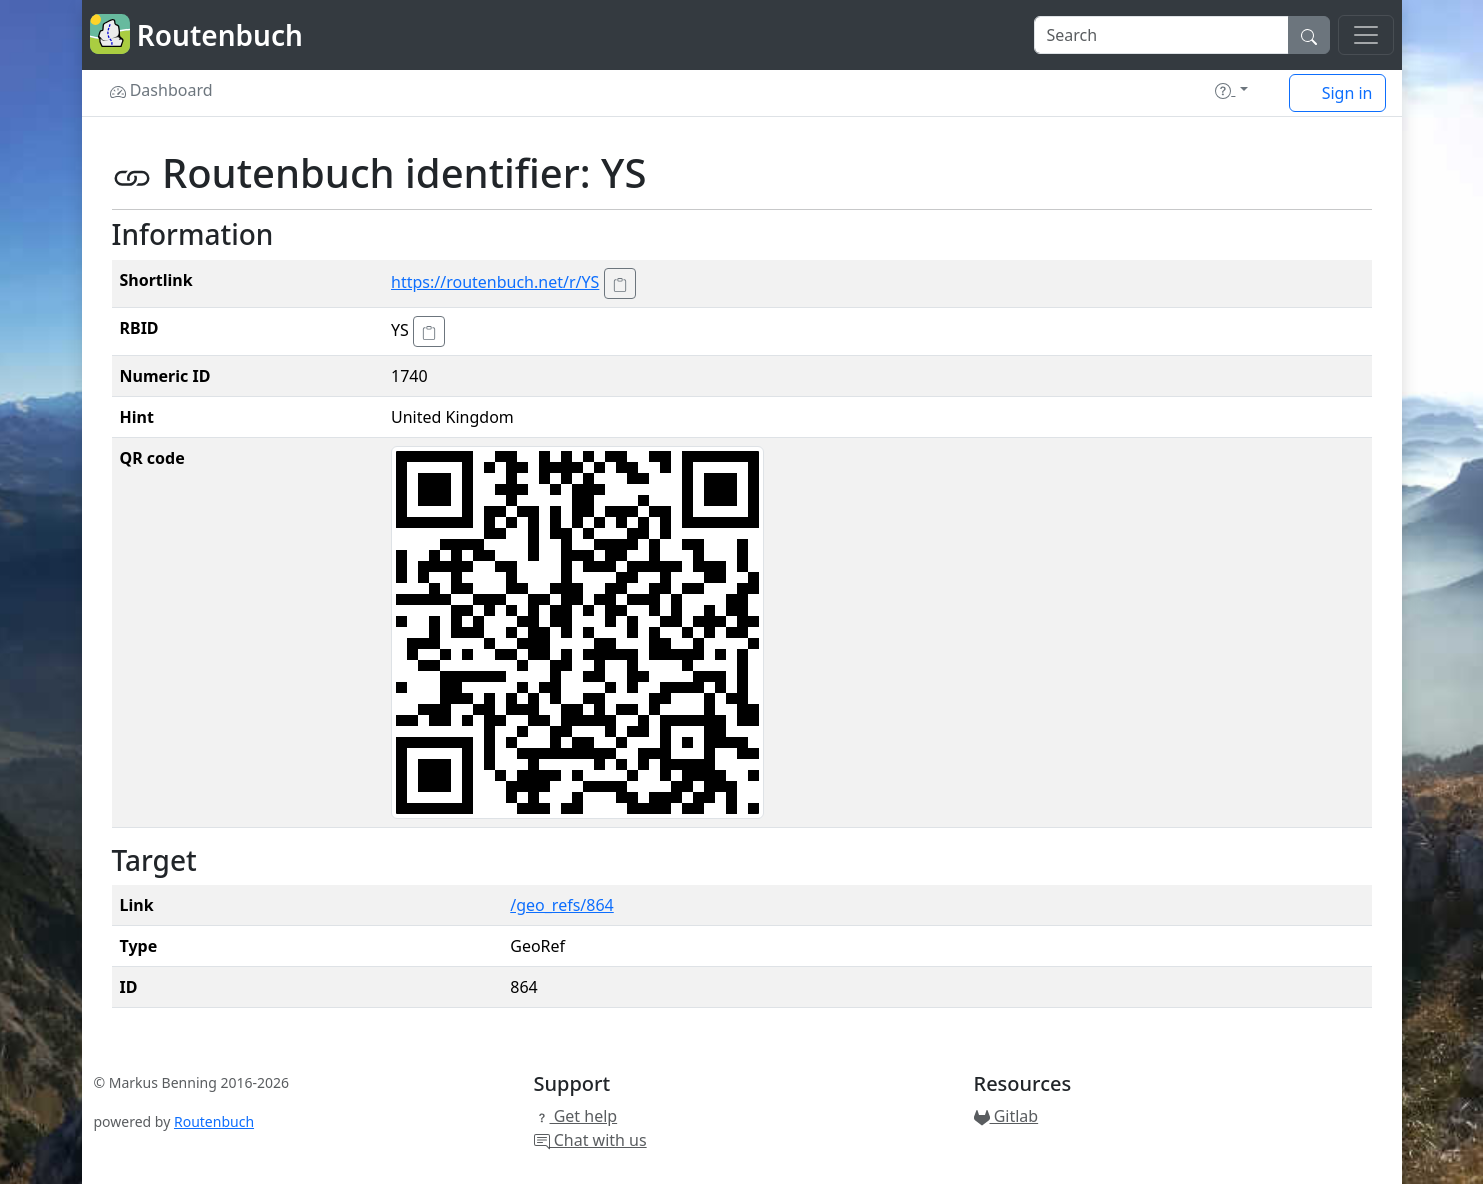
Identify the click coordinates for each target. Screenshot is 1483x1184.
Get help (576, 1116)
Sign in (1337, 93)
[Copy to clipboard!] (620, 283)
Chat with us (590, 1140)
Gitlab (1006, 1116)
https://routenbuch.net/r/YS (495, 282)
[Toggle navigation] (1366, 35)
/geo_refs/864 (562, 905)
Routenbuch (214, 1121)
